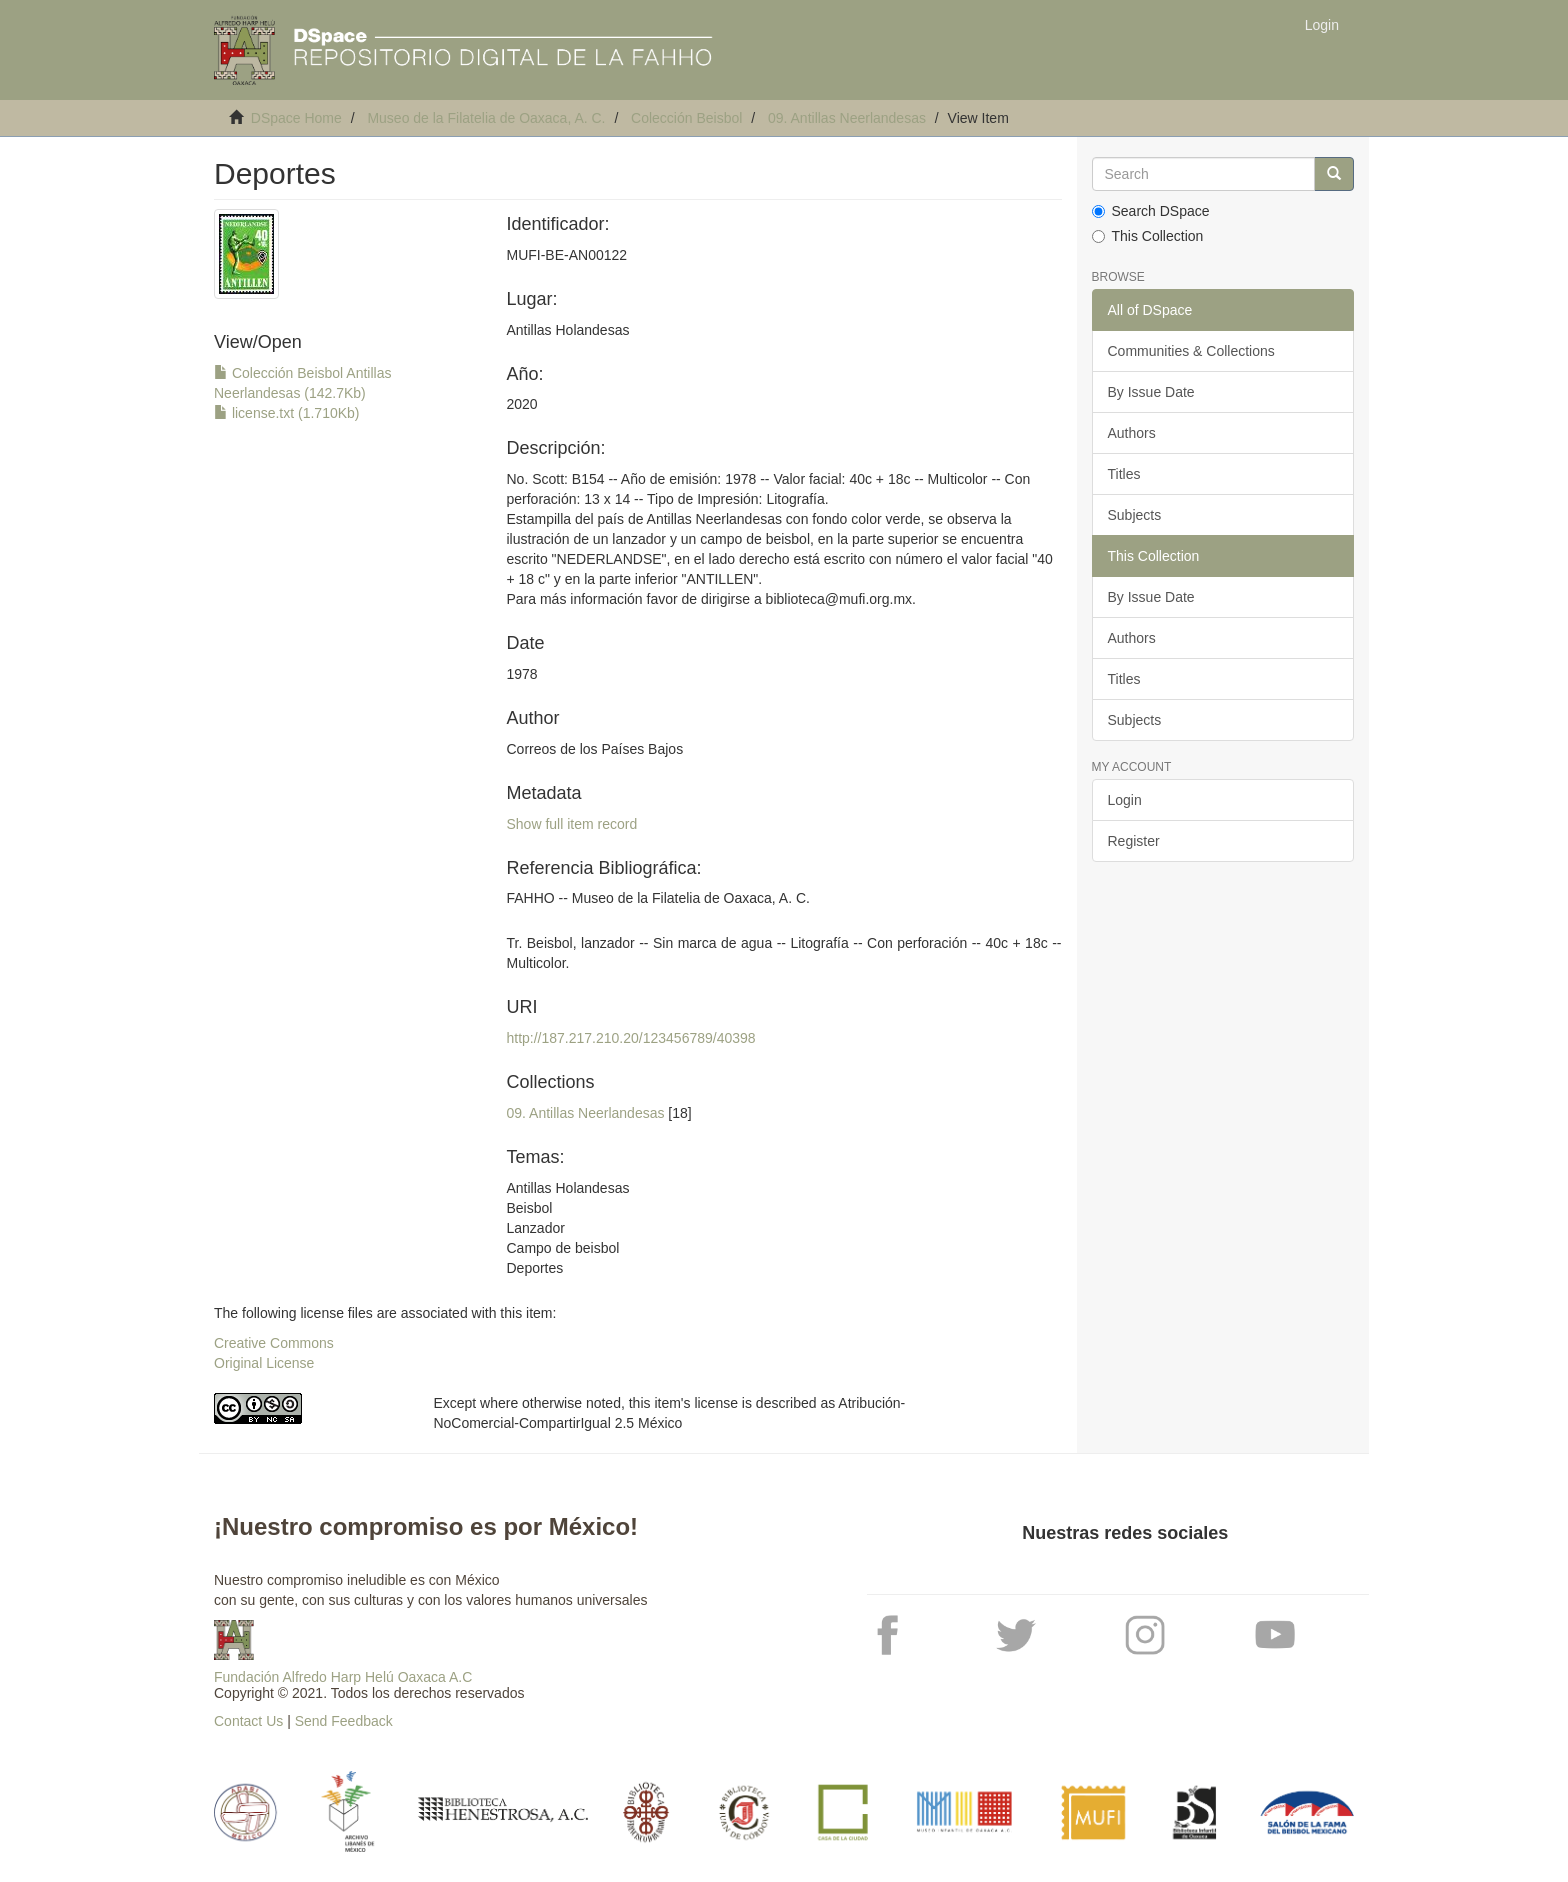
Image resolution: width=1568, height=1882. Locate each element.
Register (1134, 841)
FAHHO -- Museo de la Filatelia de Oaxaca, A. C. (657, 898)
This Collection (1148, 236)
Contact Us (248, 1721)
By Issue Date (1151, 392)
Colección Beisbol (686, 118)
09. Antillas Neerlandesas (847, 118)
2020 (521, 404)
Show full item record (571, 824)
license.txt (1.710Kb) (287, 413)
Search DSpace (1151, 211)
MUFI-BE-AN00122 (566, 255)
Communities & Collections (1191, 351)
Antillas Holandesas (567, 330)
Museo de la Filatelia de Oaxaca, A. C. (486, 118)
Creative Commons (274, 1343)
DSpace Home (296, 118)
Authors (1132, 433)
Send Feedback (344, 1721)
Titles (1124, 474)
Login (1125, 800)
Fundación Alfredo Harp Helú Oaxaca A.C (343, 1677)
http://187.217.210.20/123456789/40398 (630, 1038)
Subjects (1135, 515)
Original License (264, 1363)
